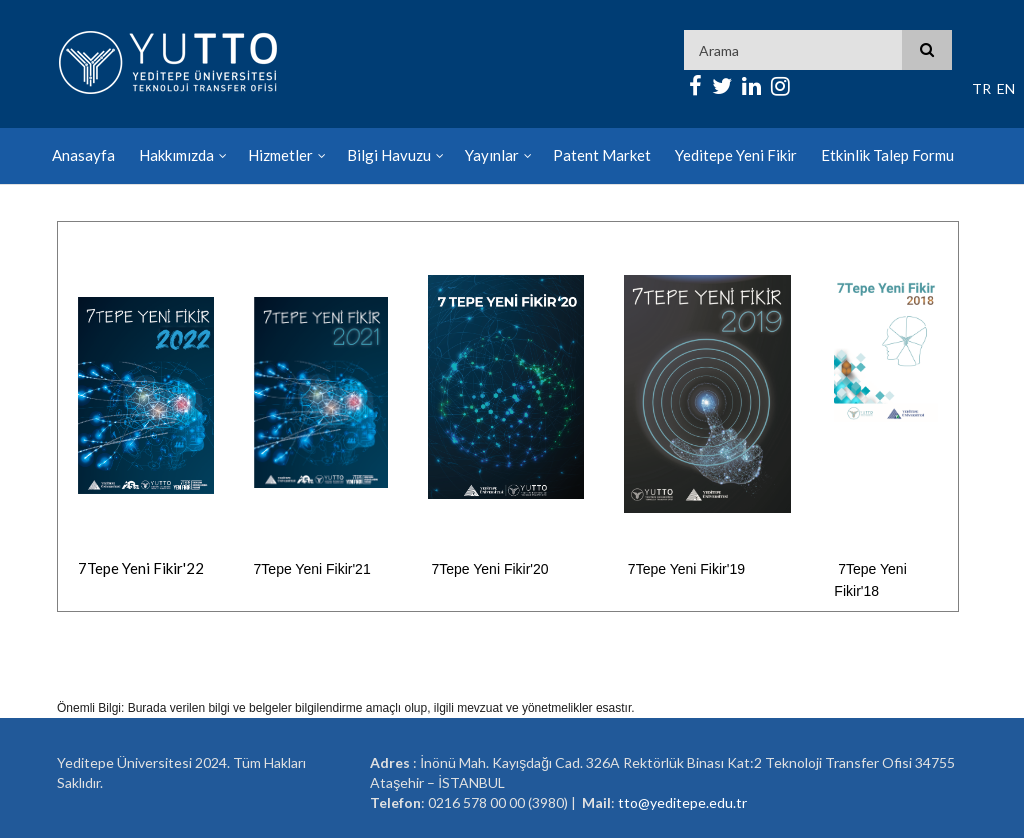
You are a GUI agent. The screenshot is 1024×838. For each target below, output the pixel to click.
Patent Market (602, 155)
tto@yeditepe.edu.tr (682, 802)
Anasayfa (83, 155)
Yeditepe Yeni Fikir (736, 155)
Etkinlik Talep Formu (887, 155)
